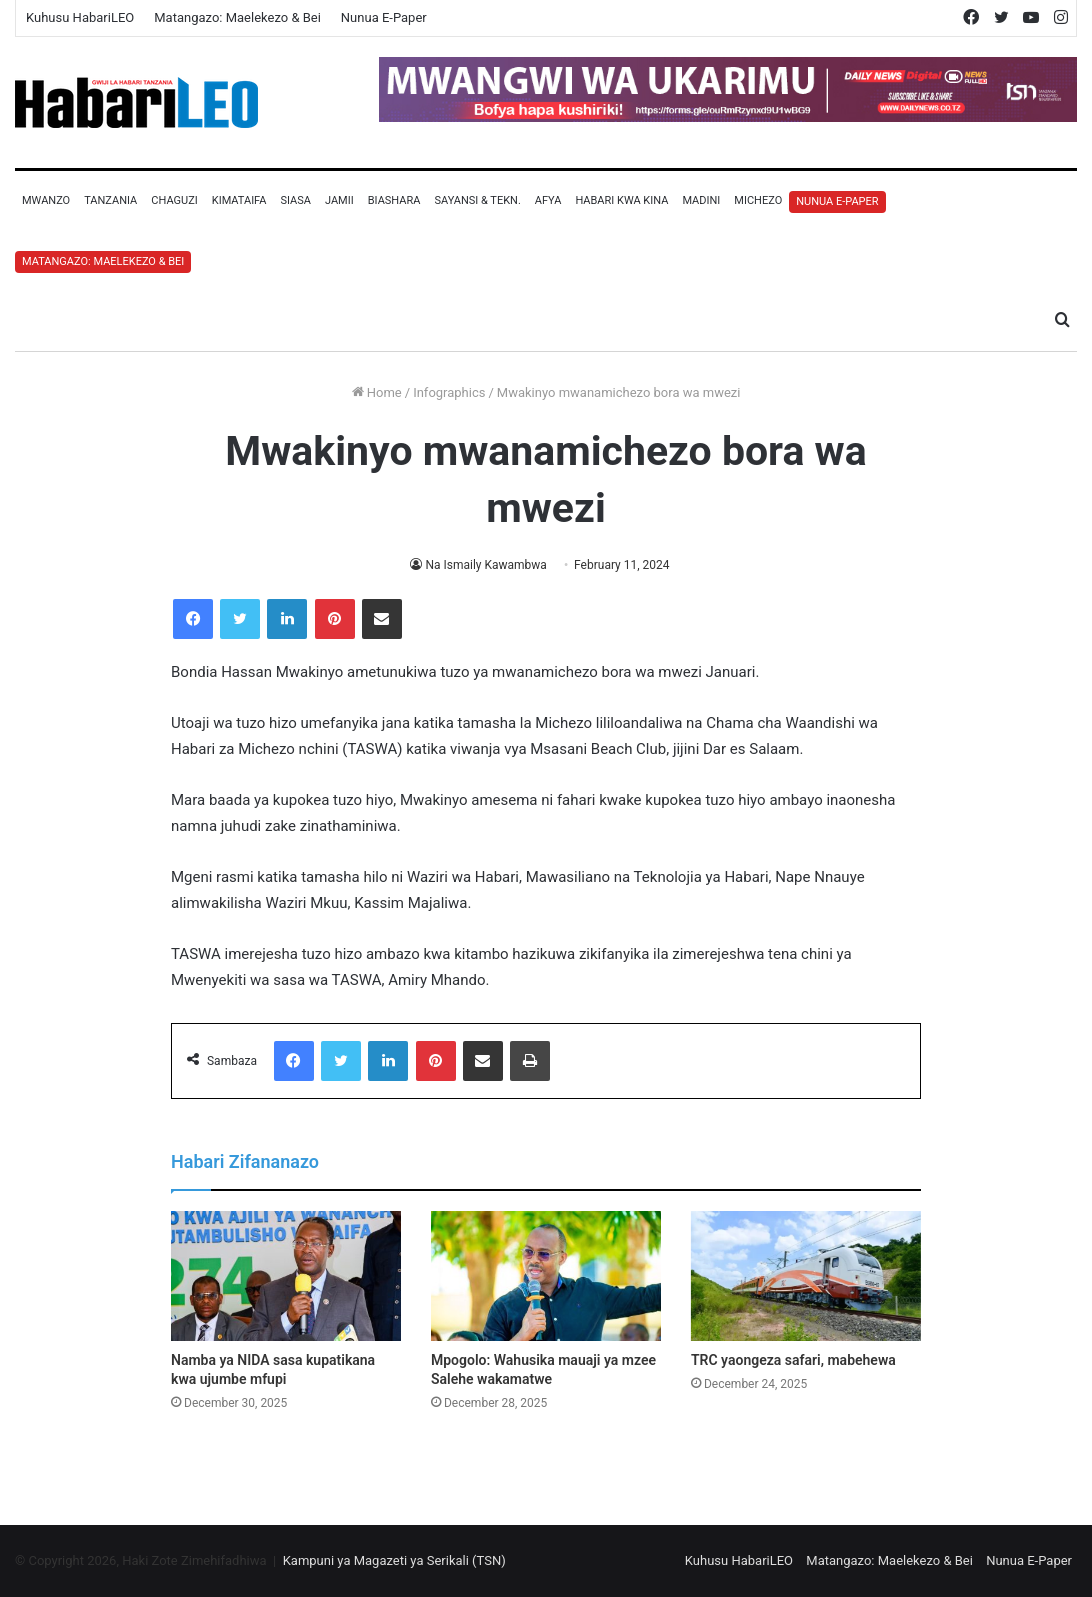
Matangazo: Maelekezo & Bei (237, 17)
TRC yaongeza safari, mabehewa (793, 1360)
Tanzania (110, 200)
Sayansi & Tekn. (477, 200)
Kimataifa (239, 200)
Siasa (295, 200)
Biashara (394, 200)
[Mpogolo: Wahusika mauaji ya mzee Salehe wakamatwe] (546, 1276)
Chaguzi (174, 200)
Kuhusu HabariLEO (80, 17)
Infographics (449, 392)
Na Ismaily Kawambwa (485, 565)
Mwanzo (46, 200)
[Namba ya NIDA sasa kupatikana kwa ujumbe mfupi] (286, 1276)
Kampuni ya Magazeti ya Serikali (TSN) (394, 1560)
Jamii (339, 200)
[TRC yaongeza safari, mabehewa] (806, 1276)
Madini (701, 200)
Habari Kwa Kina (621, 200)
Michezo (758, 200)
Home (377, 392)
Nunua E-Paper (384, 17)
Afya (548, 200)
